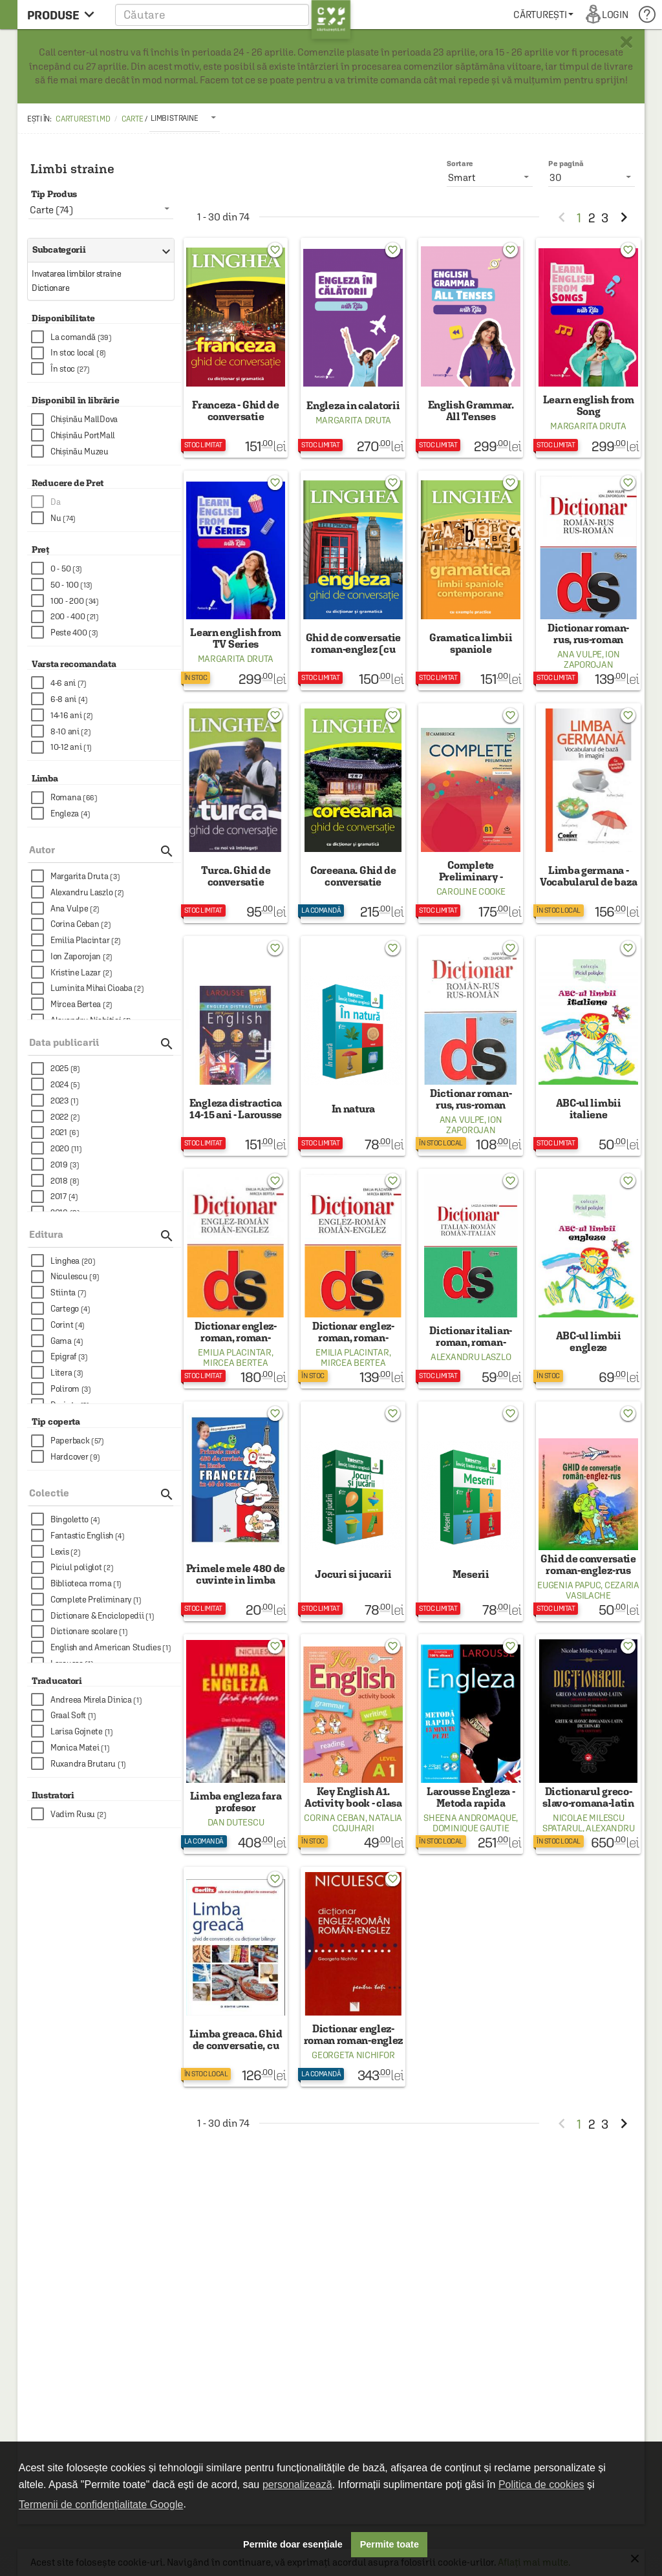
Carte (133, 118)
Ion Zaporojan (592, 659)
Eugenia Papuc (569, 1585)
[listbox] (184, 117)
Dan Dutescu (236, 1822)
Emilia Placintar (234, 1352)
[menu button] (64, 14)
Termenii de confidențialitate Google (101, 2504)
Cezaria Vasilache (602, 1590)
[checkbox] (106, 337)
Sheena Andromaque (469, 1818)
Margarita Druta (353, 420)
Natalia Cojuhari (367, 1823)
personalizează (297, 2484)
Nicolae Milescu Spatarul (583, 1823)
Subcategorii (98, 250)
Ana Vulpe (579, 654)
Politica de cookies (541, 2484)
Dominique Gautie (470, 1828)
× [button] (626, 42)
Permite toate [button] (389, 2544)
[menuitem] (543, 14)
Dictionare (50, 288)
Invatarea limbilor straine (76, 274)
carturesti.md (83, 118)
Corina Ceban (334, 1818)
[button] (233, 14)
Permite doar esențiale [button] (293, 2544)
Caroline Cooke (471, 891)
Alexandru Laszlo (471, 1357)
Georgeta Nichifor (353, 2055)
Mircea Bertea (235, 1362)
